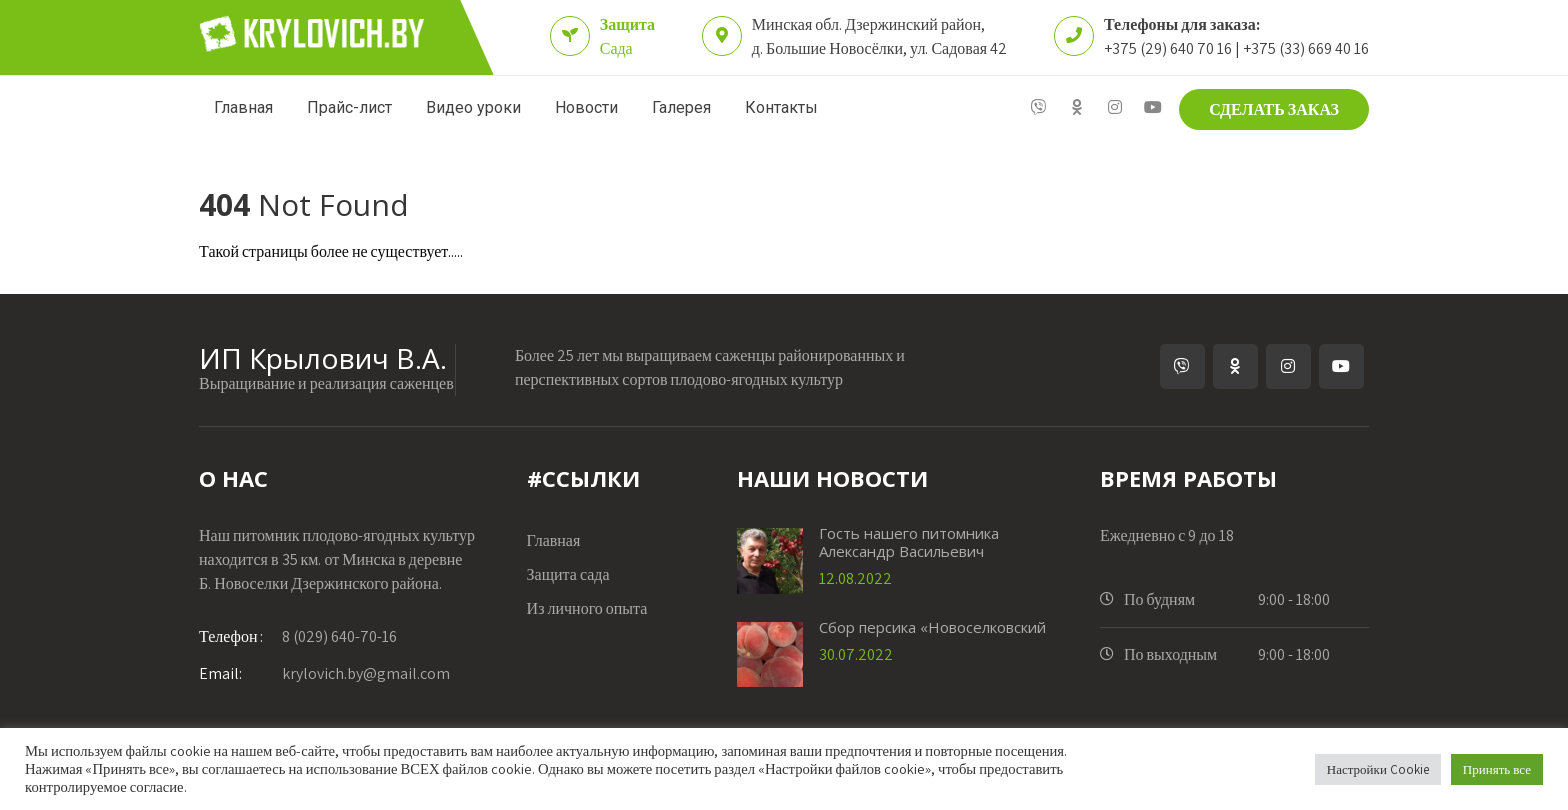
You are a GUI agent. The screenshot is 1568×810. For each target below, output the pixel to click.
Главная (243, 107)
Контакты (781, 107)
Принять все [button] (1497, 769)
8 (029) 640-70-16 (298, 636)
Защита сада (568, 574)
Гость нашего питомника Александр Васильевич (909, 542)
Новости (586, 107)
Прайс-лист (349, 107)
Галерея (681, 107)
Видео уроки (473, 107)
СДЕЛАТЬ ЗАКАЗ (1274, 109)
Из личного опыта (587, 608)
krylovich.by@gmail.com (324, 673)
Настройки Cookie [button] (1378, 769)
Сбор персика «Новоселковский (932, 627)
